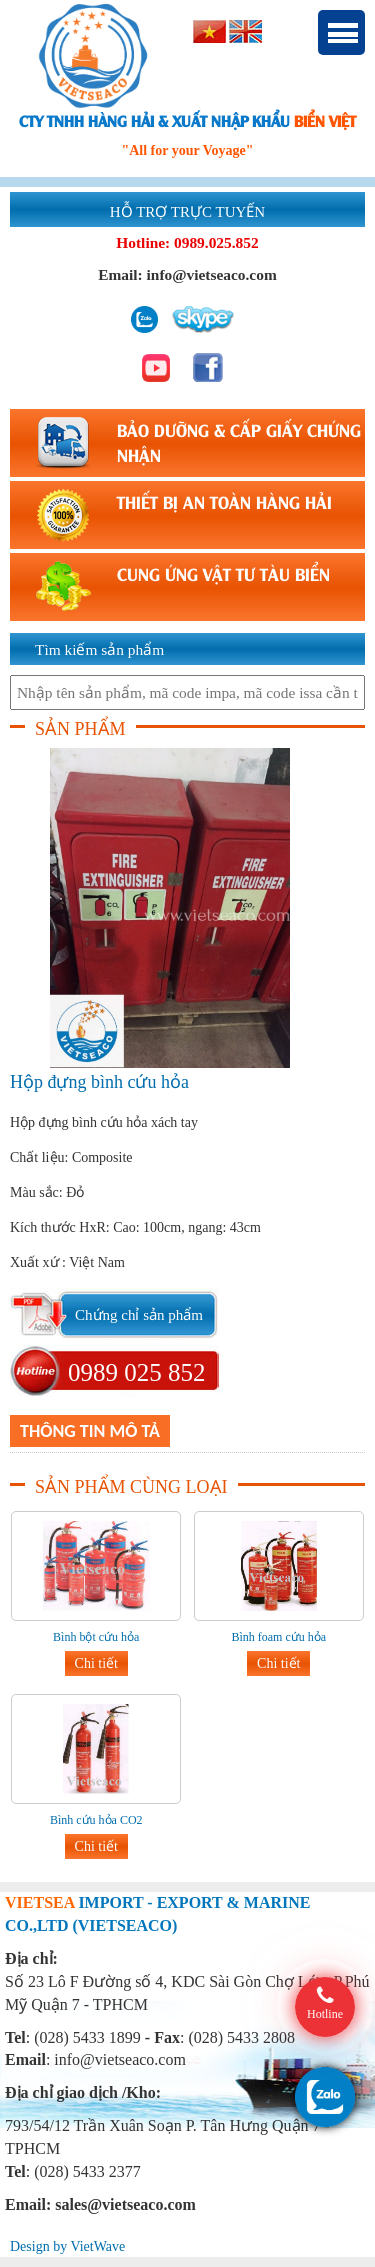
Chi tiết (96, 1663)
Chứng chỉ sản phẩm (139, 1315)
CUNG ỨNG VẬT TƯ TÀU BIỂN (223, 573)
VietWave (97, 2246)
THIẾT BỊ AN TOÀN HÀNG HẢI (224, 501)
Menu (341, 32)
